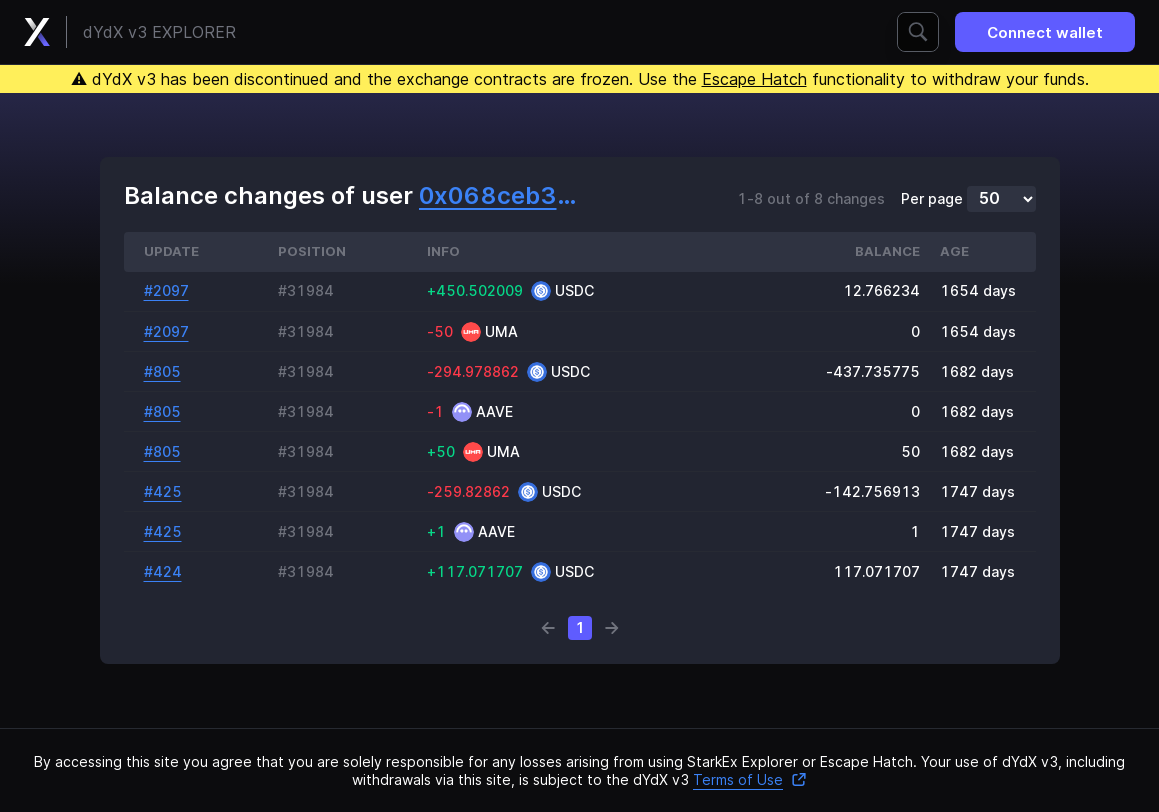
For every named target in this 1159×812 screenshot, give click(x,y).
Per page (932, 199)
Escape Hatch (754, 79)
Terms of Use (750, 779)
